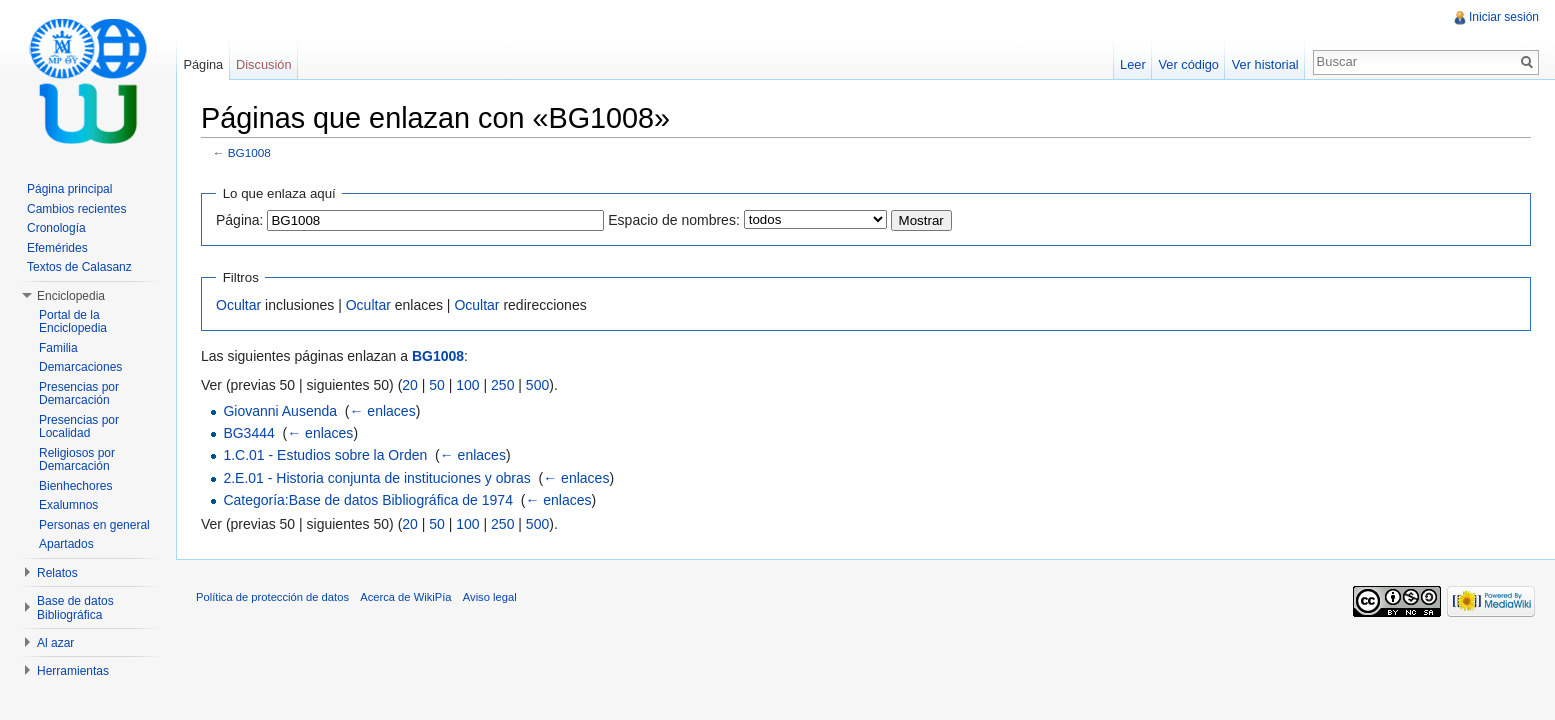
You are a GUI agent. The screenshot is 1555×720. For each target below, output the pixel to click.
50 (437, 385)
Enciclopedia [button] (71, 296)
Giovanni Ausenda (280, 411)
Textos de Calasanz (79, 267)
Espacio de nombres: (674, 220)
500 (537, 385)
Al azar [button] (55, 643)
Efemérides (57, 248)
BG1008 (249, 152)
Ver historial (1265, 64)
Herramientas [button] (73, 671)
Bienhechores (75, 486)
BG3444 (248, 433)
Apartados (66, 544)
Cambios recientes (76, 209)
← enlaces (382, 411)
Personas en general (94, 525)
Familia (58, 348)
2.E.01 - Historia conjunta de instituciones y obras (376, 478)
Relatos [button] (57, 573)
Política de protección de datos (272, 597)
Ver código (1188, 64)
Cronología (56, 228)
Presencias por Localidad (79, 427)
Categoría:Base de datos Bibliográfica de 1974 (368, 500)
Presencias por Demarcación (79, 394)
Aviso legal (490, 597)
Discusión (263, 64)
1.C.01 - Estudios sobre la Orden (325, 455)
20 (410, 385)
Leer (1133, 64)
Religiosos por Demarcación (77, 460)
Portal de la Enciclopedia (73, 322)
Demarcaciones (80, 367)
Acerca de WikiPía (405, 597)
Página (203, 64)
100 (467, 385)
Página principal (69, 189)
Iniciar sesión (1504, 17)
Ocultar (238, 305)
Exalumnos (68, 505)
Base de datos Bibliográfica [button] (75, 608)
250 (502, 385)
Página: (239, 220)
